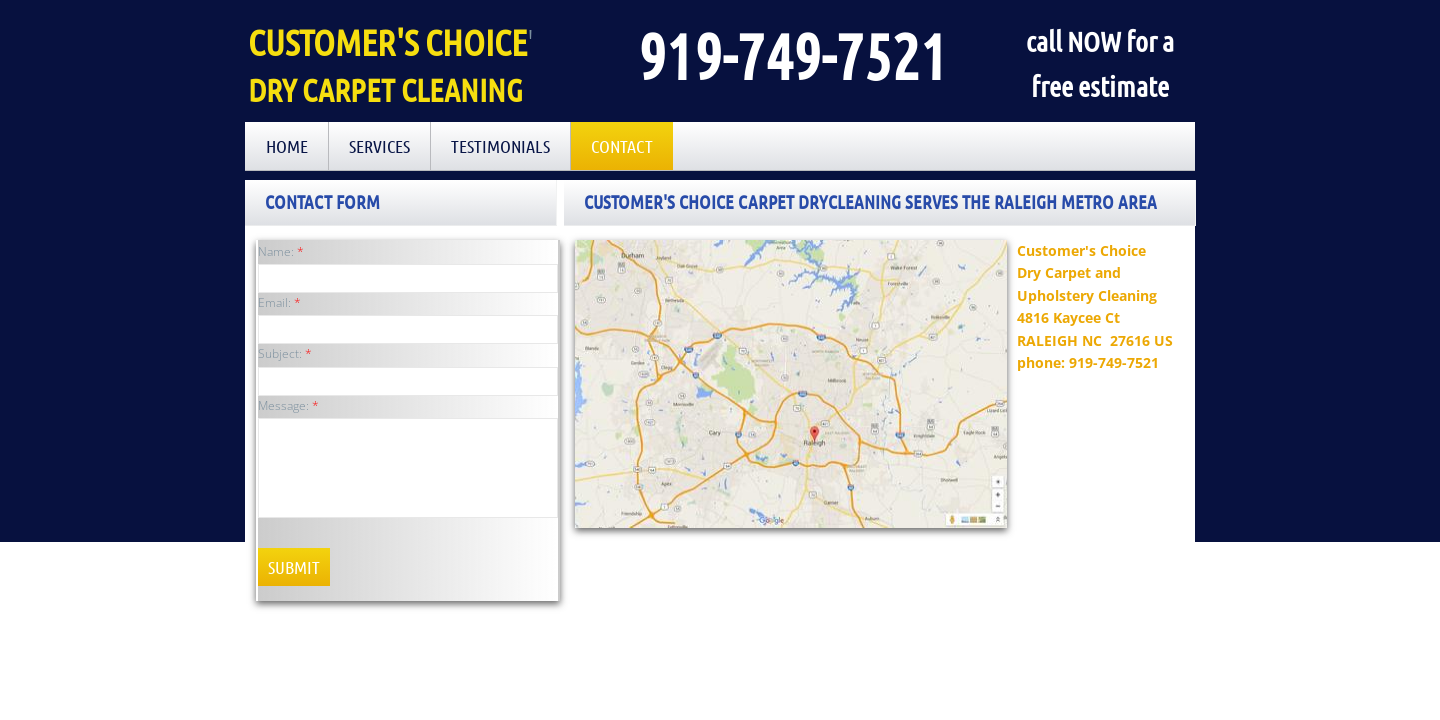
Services (379, 146)
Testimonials (500, 146)
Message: (288, 405)
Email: (279, 302)
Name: (281, 251)
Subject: (285, 353)
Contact (622, 146)
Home (287, 146)
